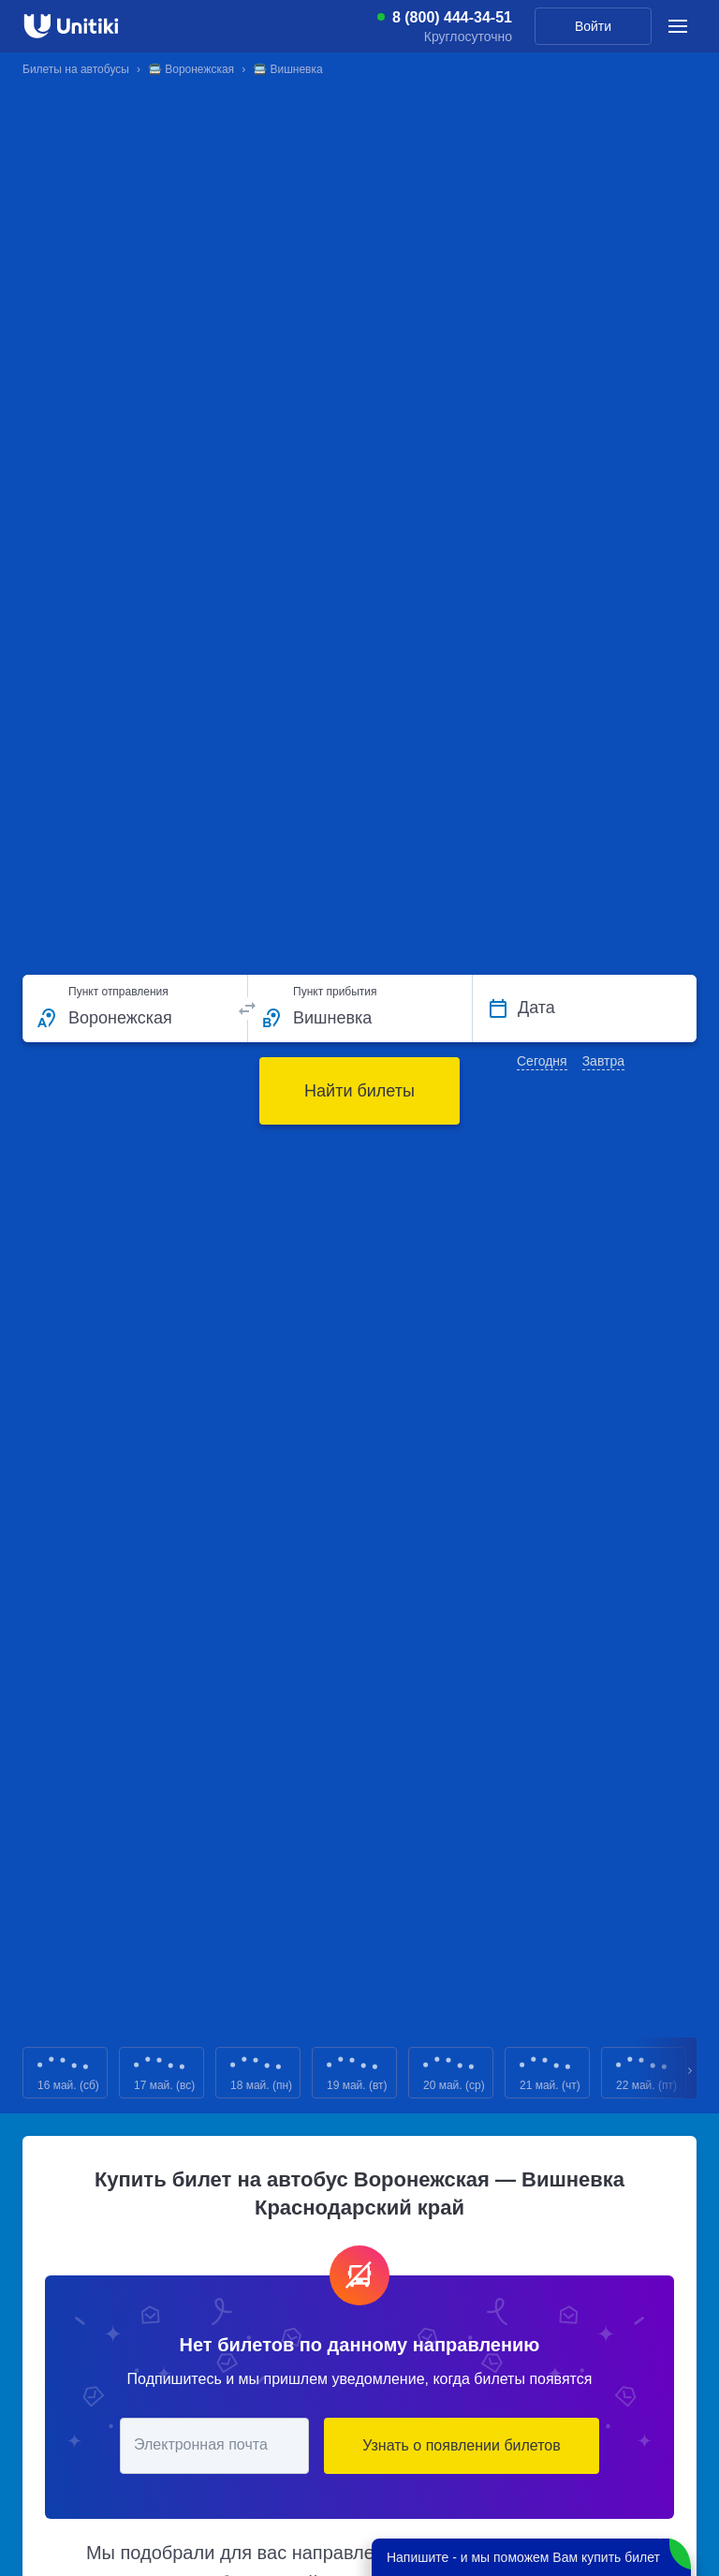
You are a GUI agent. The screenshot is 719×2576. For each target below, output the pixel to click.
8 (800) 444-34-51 (452, 17)
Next (691, 2072)
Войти (593, 26)
